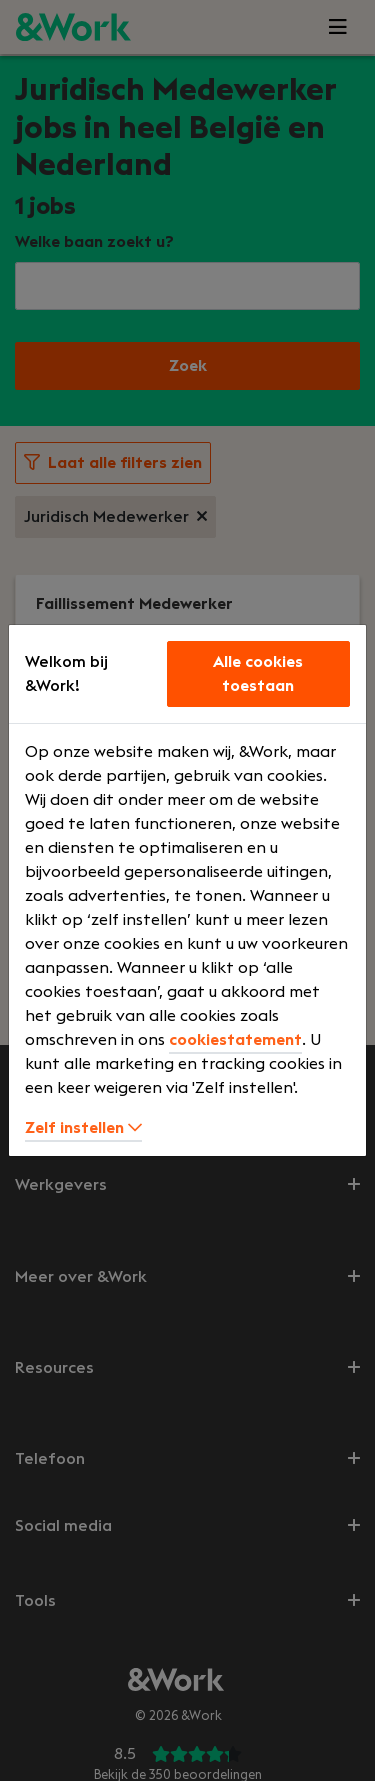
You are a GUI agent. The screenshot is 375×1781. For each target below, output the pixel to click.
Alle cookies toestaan (258, 674)
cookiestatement (235, 1040)
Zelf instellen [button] (83, 1128)
